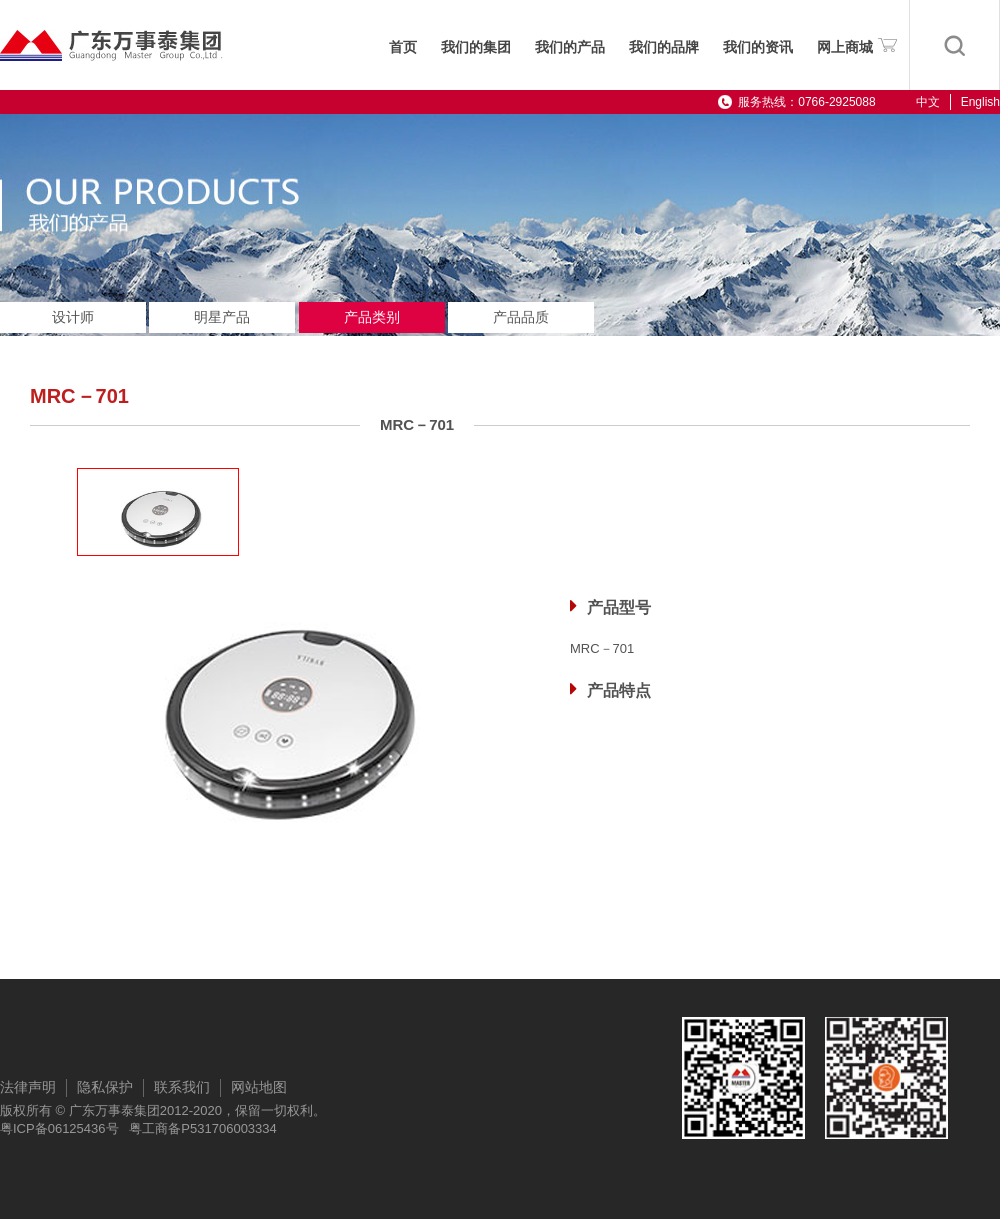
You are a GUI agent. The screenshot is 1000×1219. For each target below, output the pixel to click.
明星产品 (222, 317)
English (980, 102)
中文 (928, 102)
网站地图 (259, 1087)
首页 (403, 47)
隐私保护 (105, 1087)
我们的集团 (476, 47)
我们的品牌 (664, 47)
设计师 (73, 317)
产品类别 (372, 317)
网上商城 (857, 43)
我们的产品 (570, 47)
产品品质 (521, 317)
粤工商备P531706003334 (202, 1128)
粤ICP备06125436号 (59, 1128)
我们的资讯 (758, 47)
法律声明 (28, 1087)
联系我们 (182, 1087)
